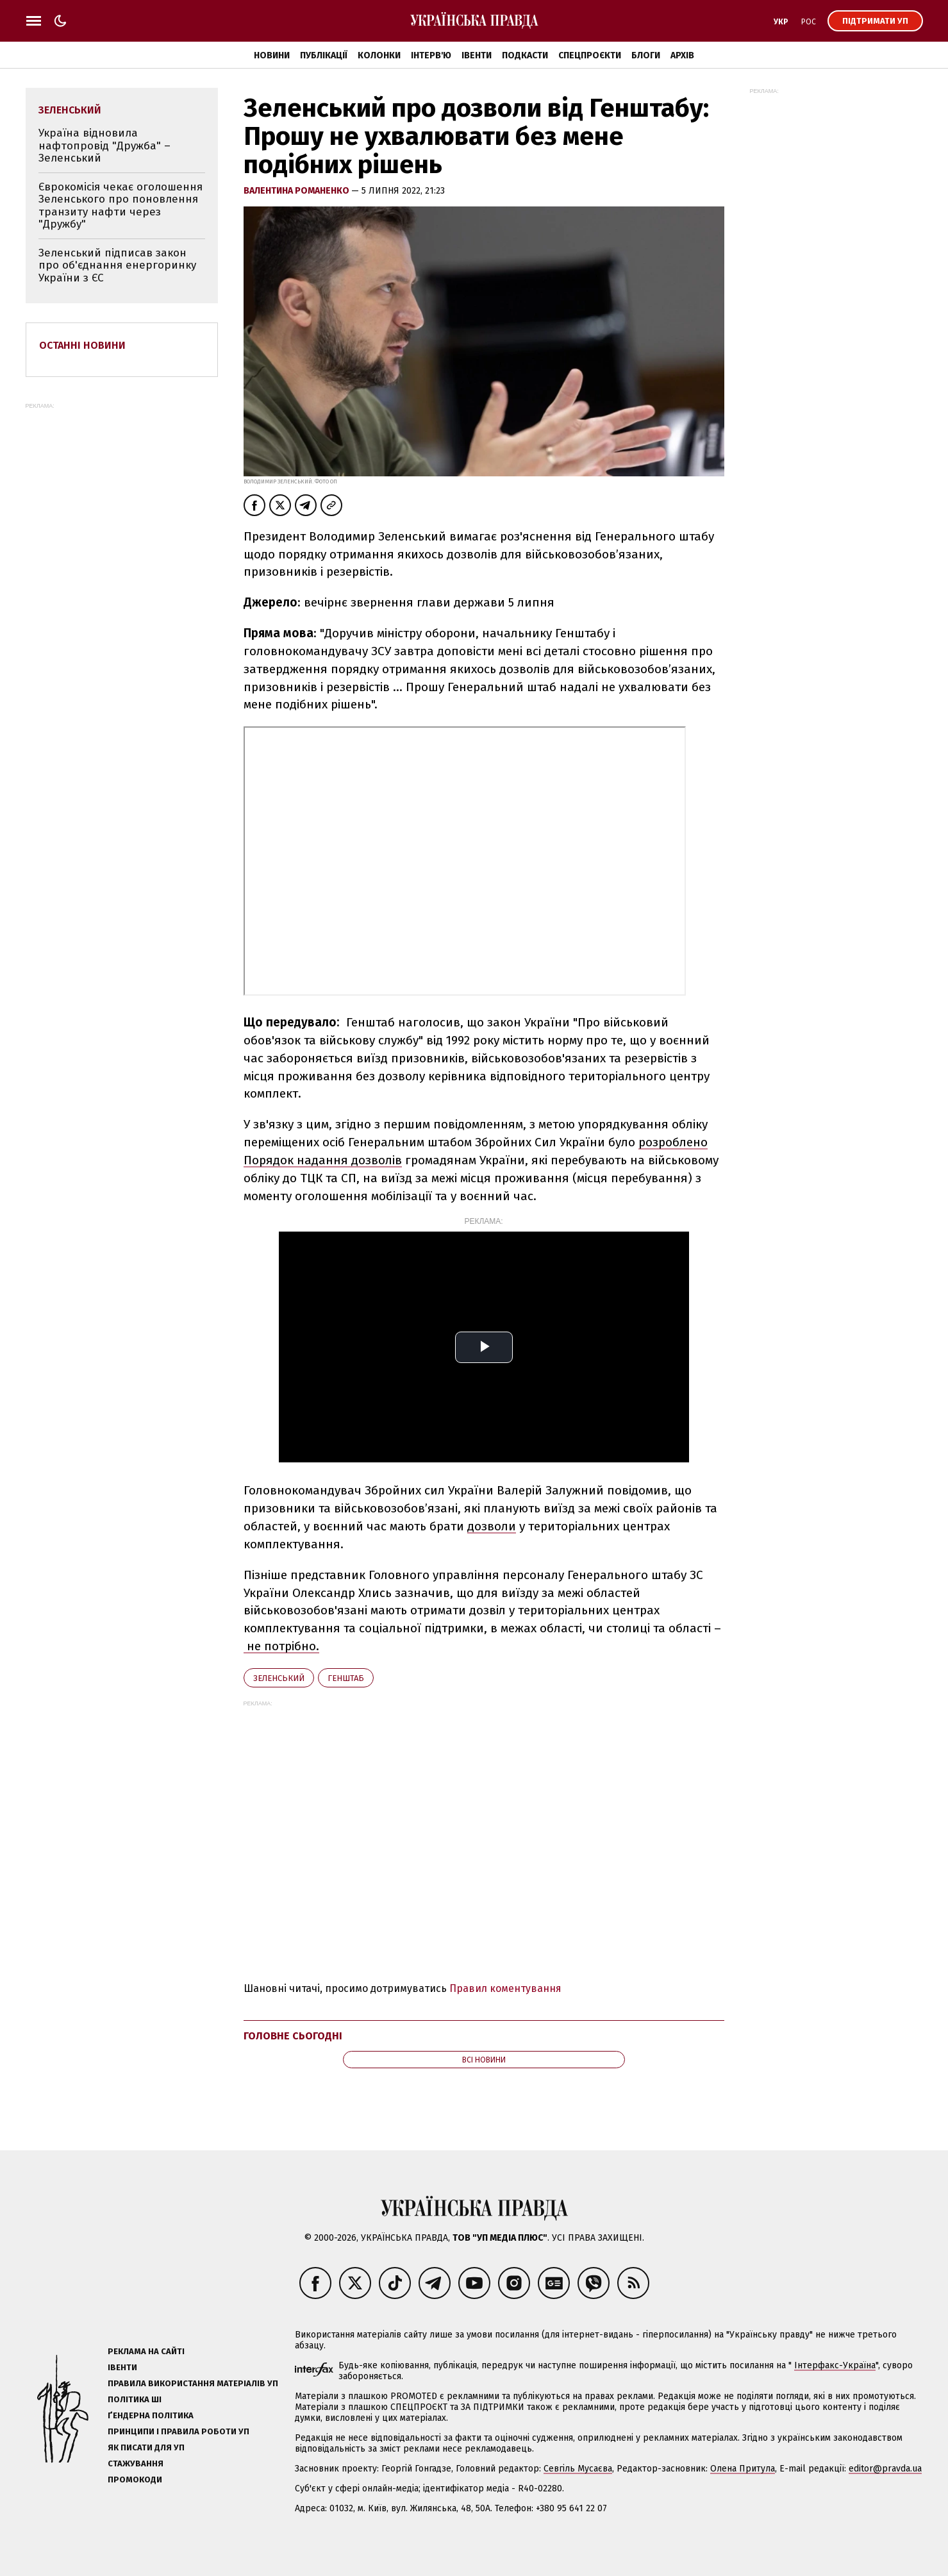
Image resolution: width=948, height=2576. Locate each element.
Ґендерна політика (151, 2415)
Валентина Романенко (297, 190)
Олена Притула (742, 2468)
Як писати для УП (146, 2447)
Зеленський (278, 1678)
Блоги (645, 55)
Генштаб (346, 1678)
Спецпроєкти (589, 55)
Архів (682, 55)
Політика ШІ (135, 2399)
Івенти (477, 55)
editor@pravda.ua (885, 2468)
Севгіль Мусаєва (578, 2468)
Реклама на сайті (146, 2351)
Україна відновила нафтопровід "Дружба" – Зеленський (104, 145)
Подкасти (525, 55)
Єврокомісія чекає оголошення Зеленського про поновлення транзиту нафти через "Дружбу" (120, 205)
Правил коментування (505, 1988)
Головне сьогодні (293, 2036)
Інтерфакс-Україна (835, 2365)
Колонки (379, 55)
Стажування (135, 2463)
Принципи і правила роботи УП (178, 2431)
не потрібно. (281, 1646)
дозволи (491, 1526)
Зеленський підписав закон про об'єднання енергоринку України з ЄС (117, 265)
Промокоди (135, 2479)
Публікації (323, 55)
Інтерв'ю (431, 55)
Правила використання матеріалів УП (193, 2383)
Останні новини (82, 345)
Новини (272, 55)
